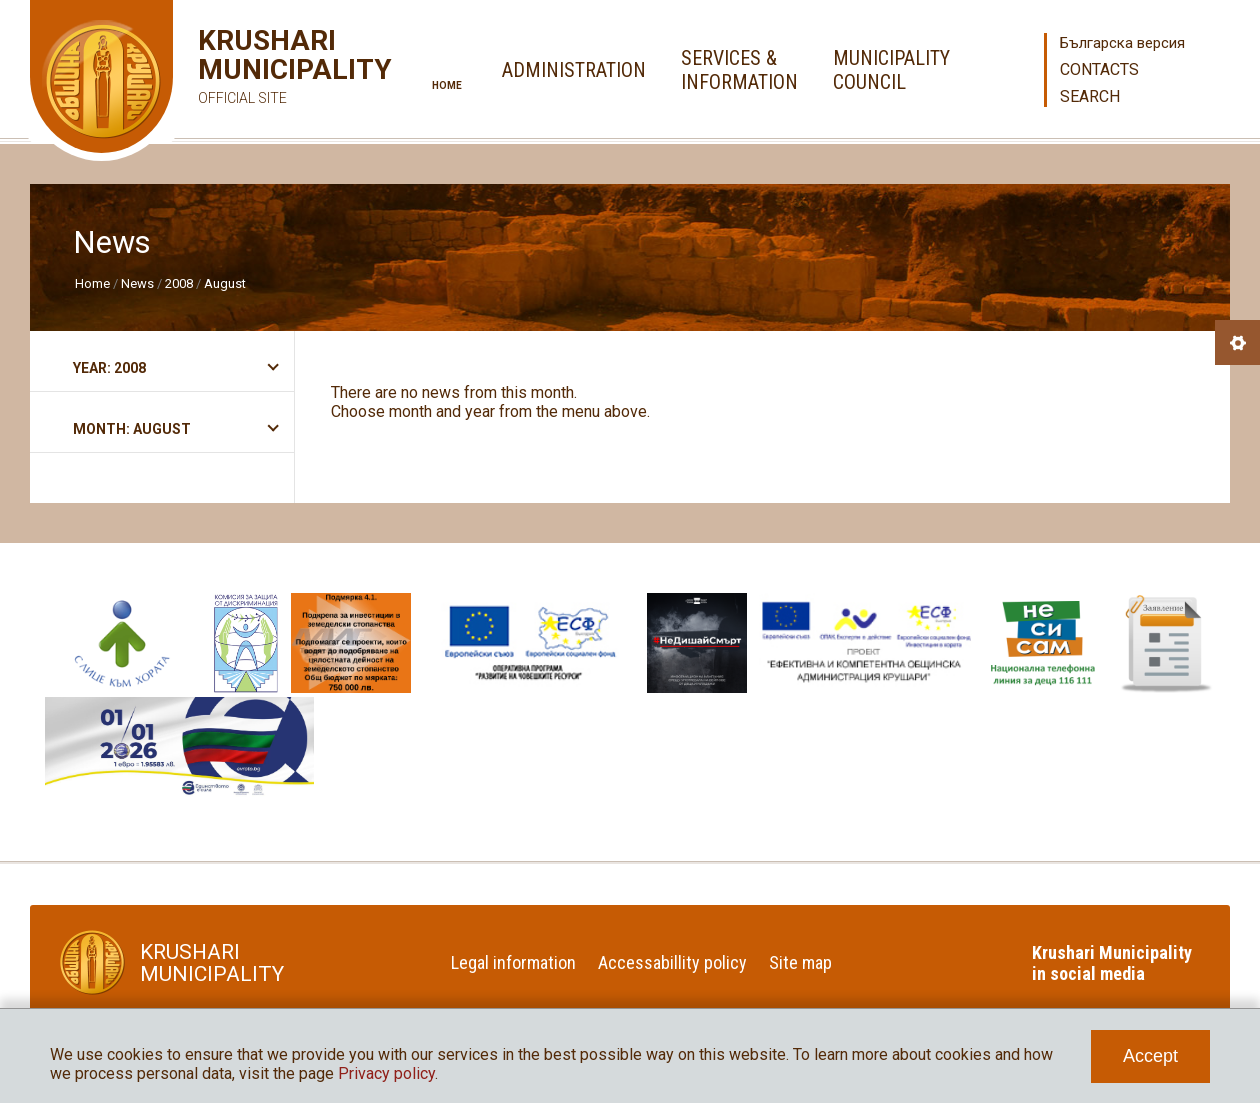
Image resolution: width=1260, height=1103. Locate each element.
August (225, 283)
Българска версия (1122, 43)
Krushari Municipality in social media (1112, 963)
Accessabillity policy (672, 962)
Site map (800, 962)
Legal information (513, 962)
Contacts (1099, 69)
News (137, 283)
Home (447, 85)
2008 (179, 283)
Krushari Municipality (265, 69)
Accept (1150, 1056)
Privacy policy (386, 1073)
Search (1090, 96)
